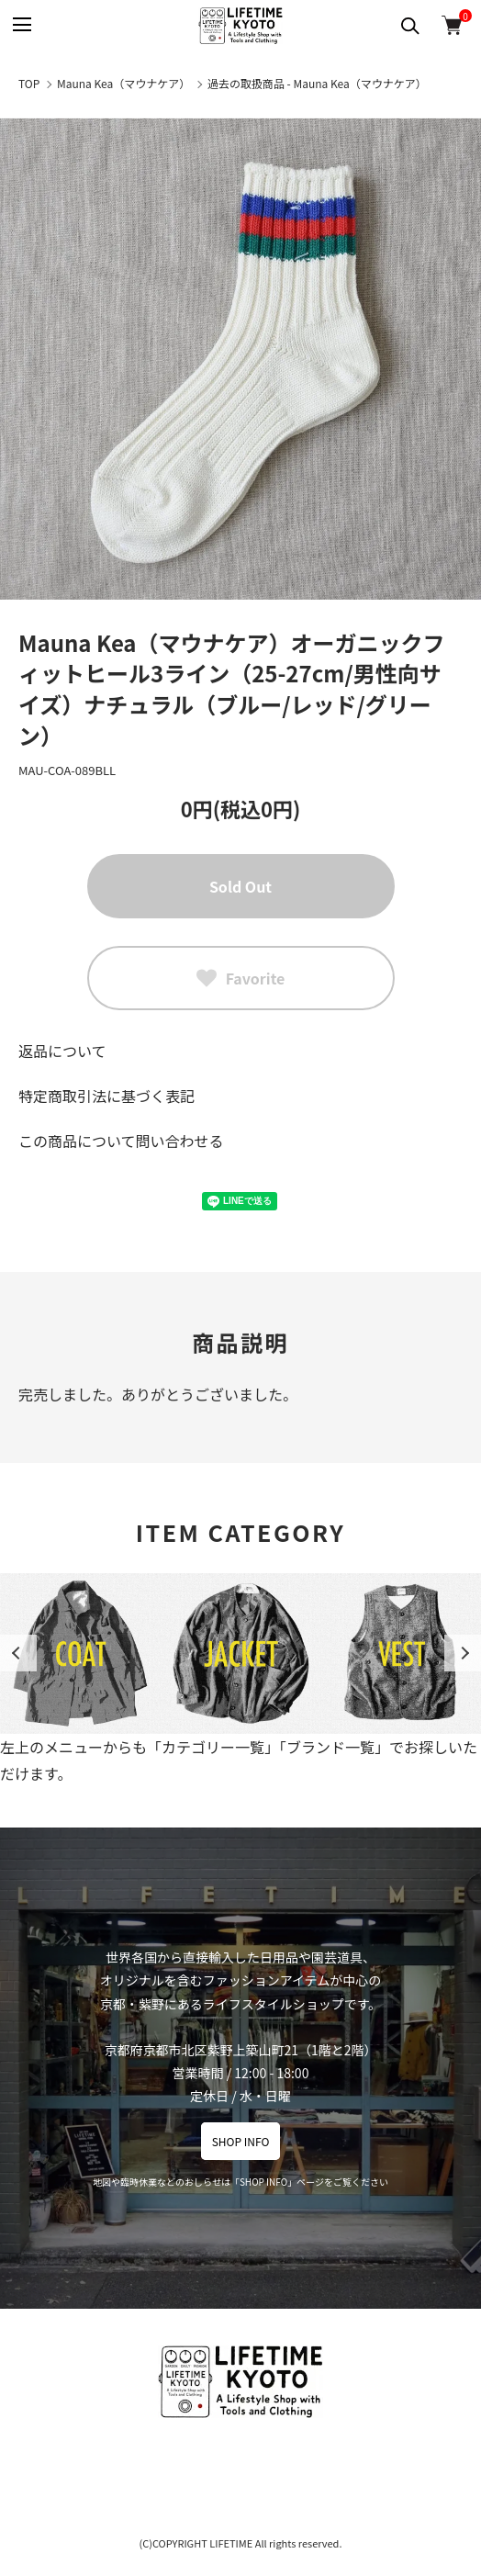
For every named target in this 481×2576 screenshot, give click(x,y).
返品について (62, 1051)
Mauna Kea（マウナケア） (123, 83)
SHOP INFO (241, 2141)
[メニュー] (20, 25)
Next (462, 1653)
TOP (28, 83)
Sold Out (240, 886)
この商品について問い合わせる (121, 1141)
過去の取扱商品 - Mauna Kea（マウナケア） (317, 83)
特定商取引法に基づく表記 (106, 1096)
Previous (18, 1653)
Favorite (240, 978)
